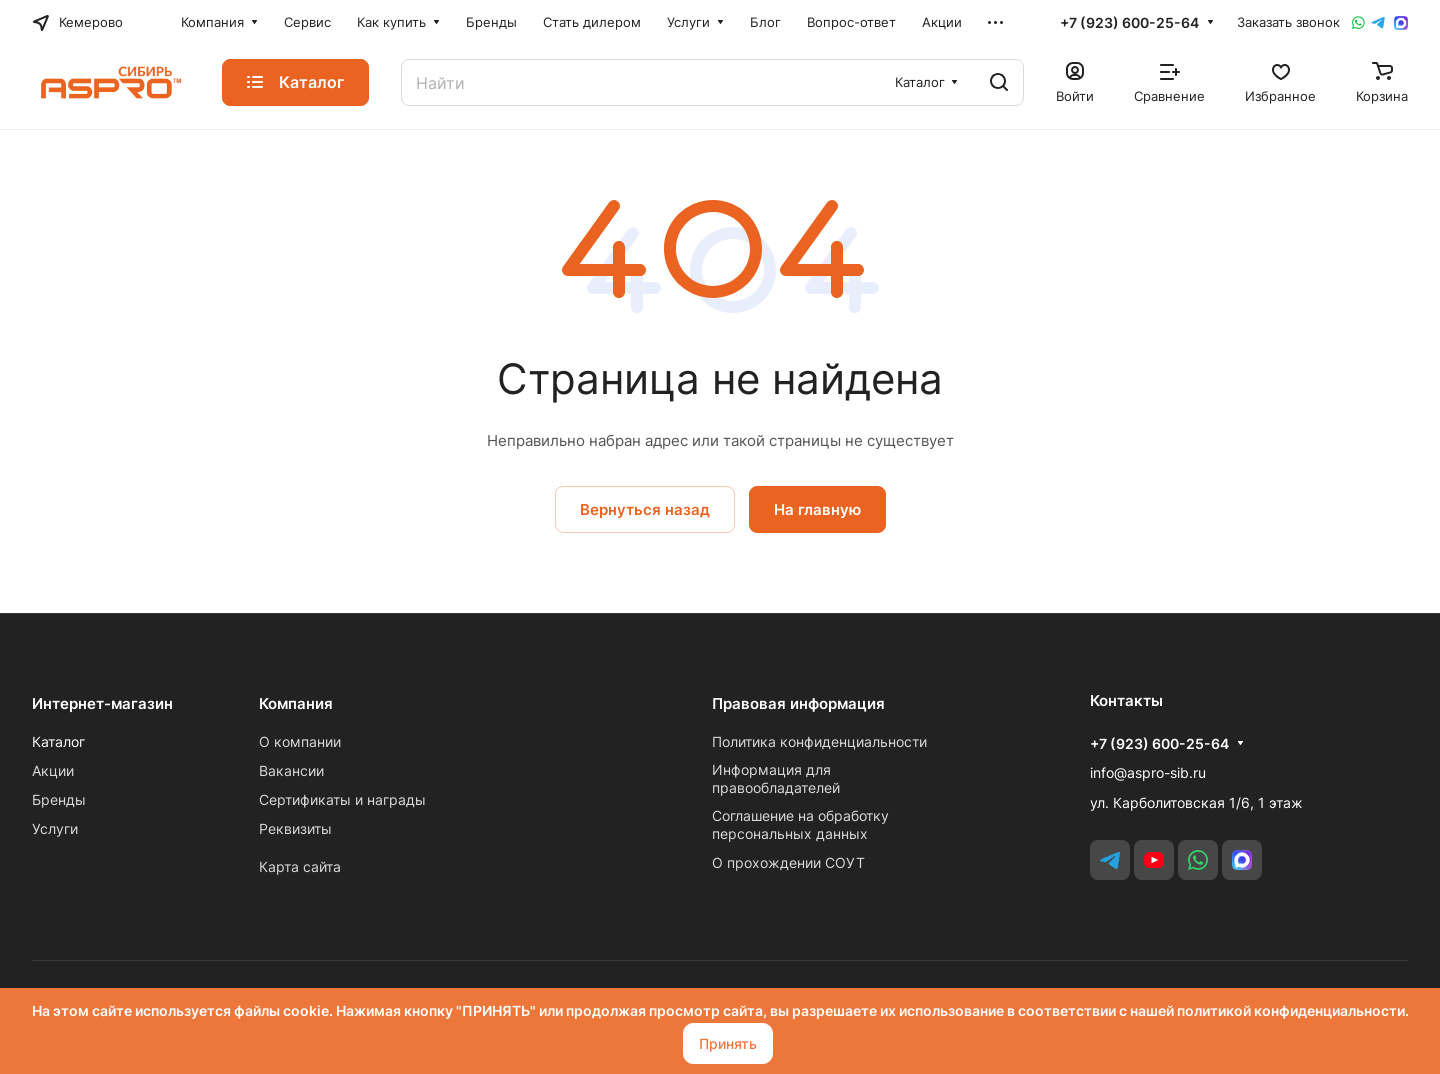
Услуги (55, 828)
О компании (300, 741)
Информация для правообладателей (776, 778)
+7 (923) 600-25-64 (1129, 22)
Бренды (59, 799)
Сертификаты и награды (342, 799)
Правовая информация (798, 703)
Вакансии (291, 770)
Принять (728, 1043)
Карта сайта (300, 866)
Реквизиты (295, 828)
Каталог (58, 741)
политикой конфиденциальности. (1293, 1010)
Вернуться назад (645, 509)
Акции (53, 770)
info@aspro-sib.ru (1148, 772)
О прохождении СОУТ (788, 862)
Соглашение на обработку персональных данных (800, 824)
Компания (296, 703)
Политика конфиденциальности (819, 741)
